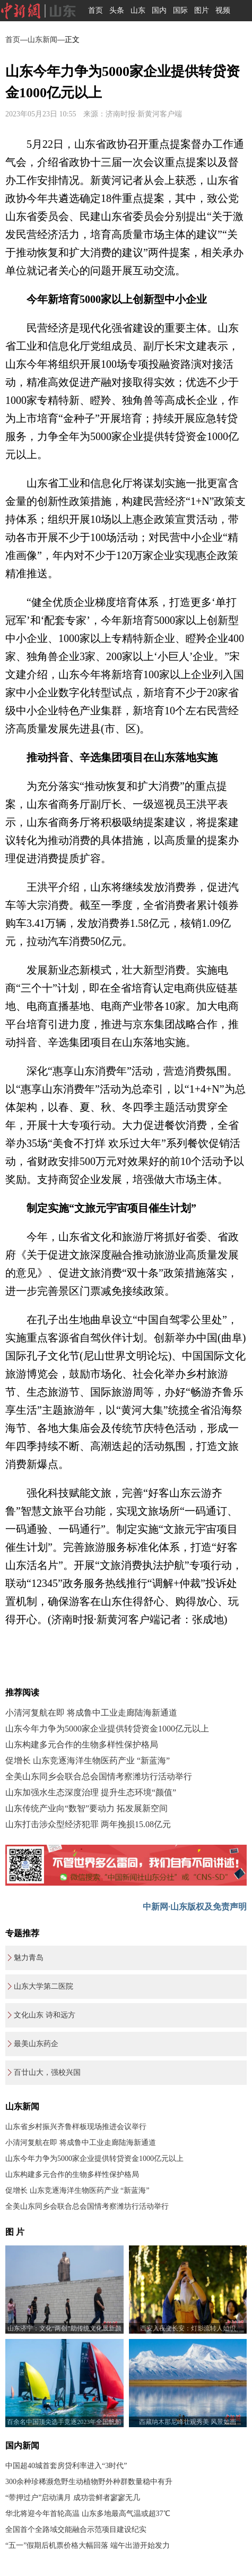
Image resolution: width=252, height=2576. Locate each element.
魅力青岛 (29, 1958)
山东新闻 (42, 40)
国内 (159, 10)
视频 (222, 10)
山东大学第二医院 (43, 1986)
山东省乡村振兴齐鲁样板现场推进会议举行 (75, 2127)
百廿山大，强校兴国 (47, 2072)
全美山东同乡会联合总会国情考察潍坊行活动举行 (98, 1776)
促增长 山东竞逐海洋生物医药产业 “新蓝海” (87, 1760)
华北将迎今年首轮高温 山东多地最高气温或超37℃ (87, 2514)
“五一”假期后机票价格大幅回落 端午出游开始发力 (87, 2545)
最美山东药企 (36, 2044)
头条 (116, 10)
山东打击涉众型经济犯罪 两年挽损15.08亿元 (88, 1824)
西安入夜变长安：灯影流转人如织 (188, 2328)
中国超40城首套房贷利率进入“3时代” (66, 2466)
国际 (180, 10)
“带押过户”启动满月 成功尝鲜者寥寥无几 (72, 2498)
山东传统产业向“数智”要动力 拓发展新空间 (86, 1808)
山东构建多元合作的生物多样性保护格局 (81, 1744)
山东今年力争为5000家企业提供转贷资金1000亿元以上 (107, 1728)
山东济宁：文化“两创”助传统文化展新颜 (64, 2328)
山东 (138, 10)
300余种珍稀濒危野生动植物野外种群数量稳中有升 (88, 2482)
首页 (95, 10)
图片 (201, 10)
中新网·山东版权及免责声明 (195, 1906)
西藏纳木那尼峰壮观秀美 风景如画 (187, 2422)
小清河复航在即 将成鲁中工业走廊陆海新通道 (91, 1712)
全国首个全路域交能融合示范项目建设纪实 (75, 2529)
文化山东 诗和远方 (44, 2015)
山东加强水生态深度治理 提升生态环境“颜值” (90, 1792)
